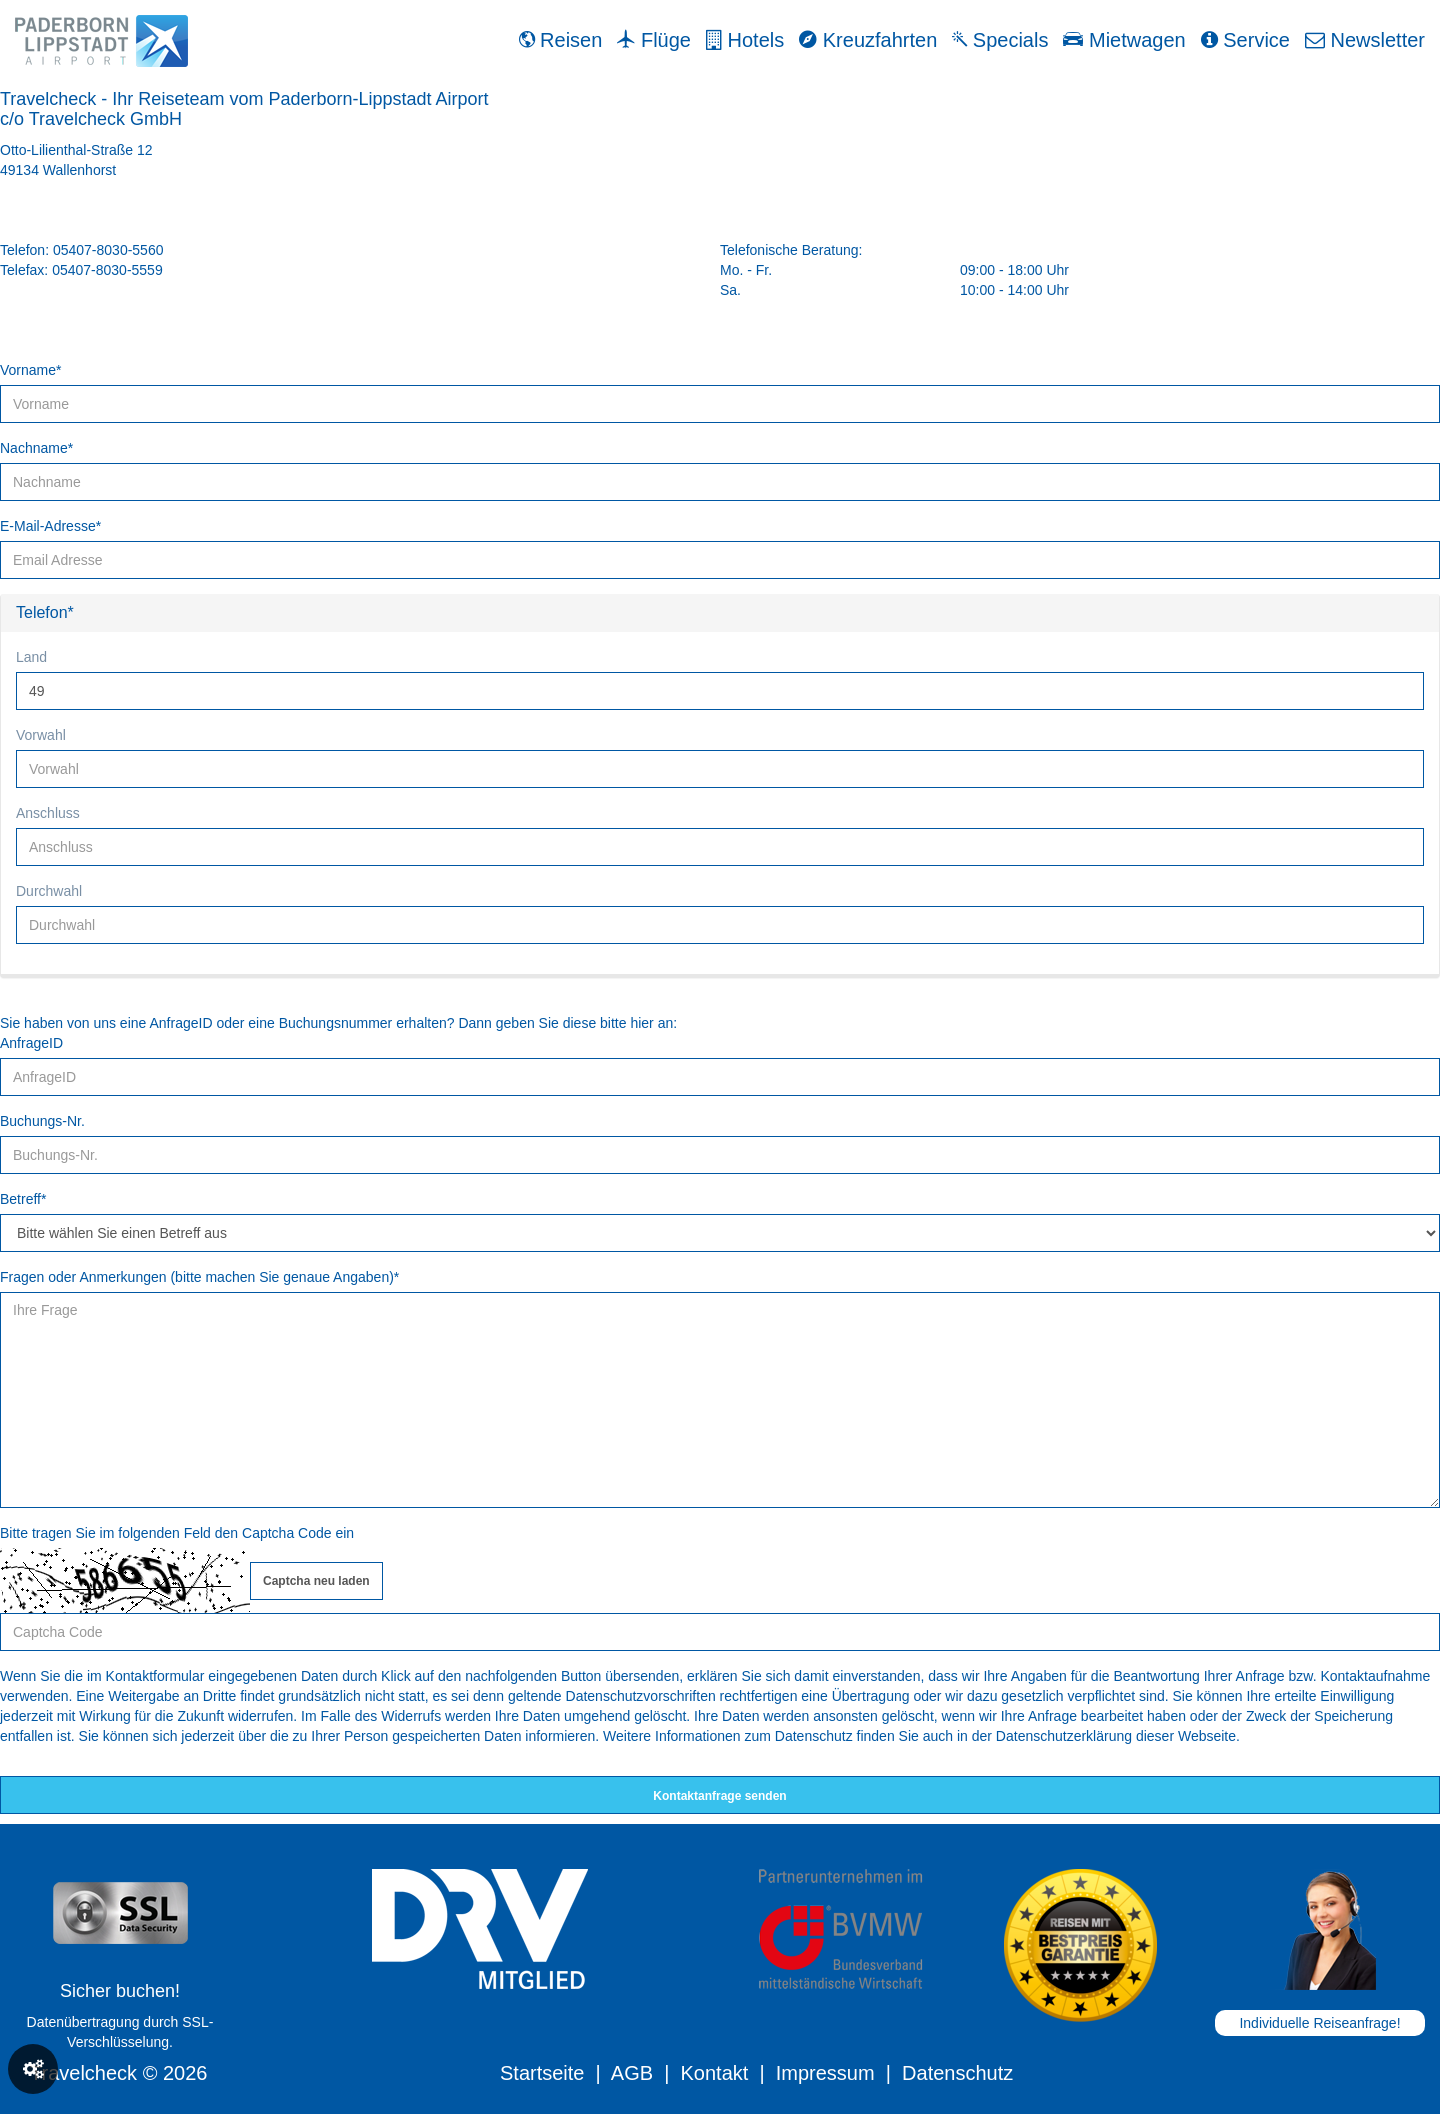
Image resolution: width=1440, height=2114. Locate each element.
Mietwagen (1124, 40)
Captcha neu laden (316, 1581)
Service (1245, 40)
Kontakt (714, 2073)
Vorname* (30, 370)
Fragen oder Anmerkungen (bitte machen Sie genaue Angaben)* (199, 1277)
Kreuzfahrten (868, 40)
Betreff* (23, 1199)
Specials (1000, 40)
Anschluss (48, 813)
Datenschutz (957, 2073)
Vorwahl (41, 735)
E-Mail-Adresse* (50, 526)
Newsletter (1365, 40)
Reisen (561, 40)
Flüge (654, 40)
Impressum (825, 2073)
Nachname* (36, 448)
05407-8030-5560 (108, 250)
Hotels (745, 40)
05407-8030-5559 (107, 270)
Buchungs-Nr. (42, 1121)
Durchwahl (49, 891)
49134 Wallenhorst (58, 170)
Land (31, 657)
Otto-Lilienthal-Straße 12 (76, 150)
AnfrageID (31, 1043)
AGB (632, 2073)
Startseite (542, 2073)
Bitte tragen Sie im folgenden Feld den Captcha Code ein (177, 1533)
